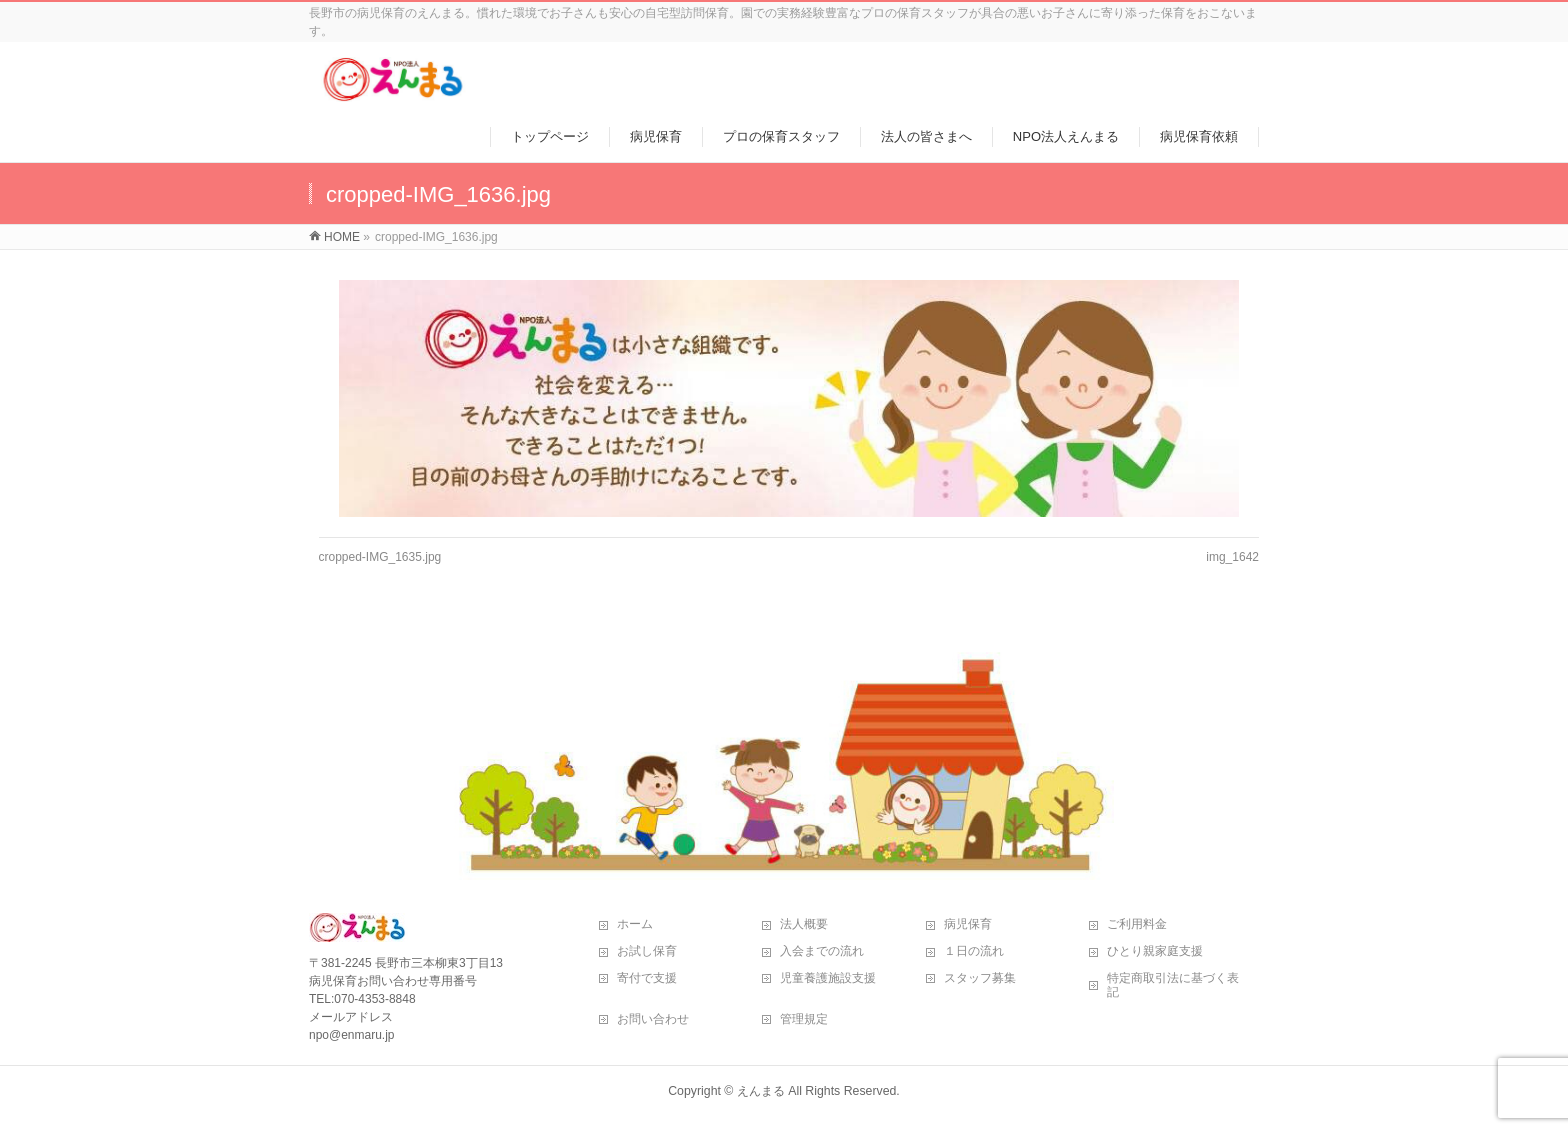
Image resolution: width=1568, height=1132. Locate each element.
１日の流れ (974, 951)
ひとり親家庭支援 (1155, 951)
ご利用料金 (1137, 924)
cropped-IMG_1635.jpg (380, 557)
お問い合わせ (653, 1019)
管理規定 (804, 1019)
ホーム (635, 924)
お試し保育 (647, 951)
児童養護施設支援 (828, 978)
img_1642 (1232, 557)
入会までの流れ (822, 951)
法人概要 (804, 924)
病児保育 (968, 924)
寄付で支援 (647, 978)
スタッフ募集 (980, 978)
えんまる (761, 1091)
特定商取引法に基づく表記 (1173, 985)
